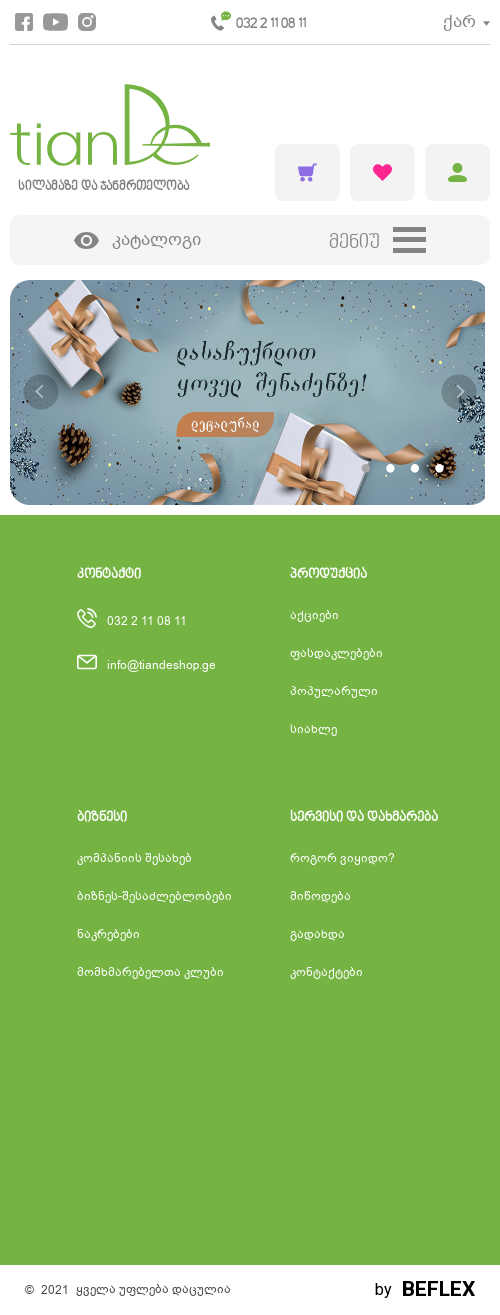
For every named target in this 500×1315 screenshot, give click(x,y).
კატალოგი (138, 240)
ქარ (459, 21)
